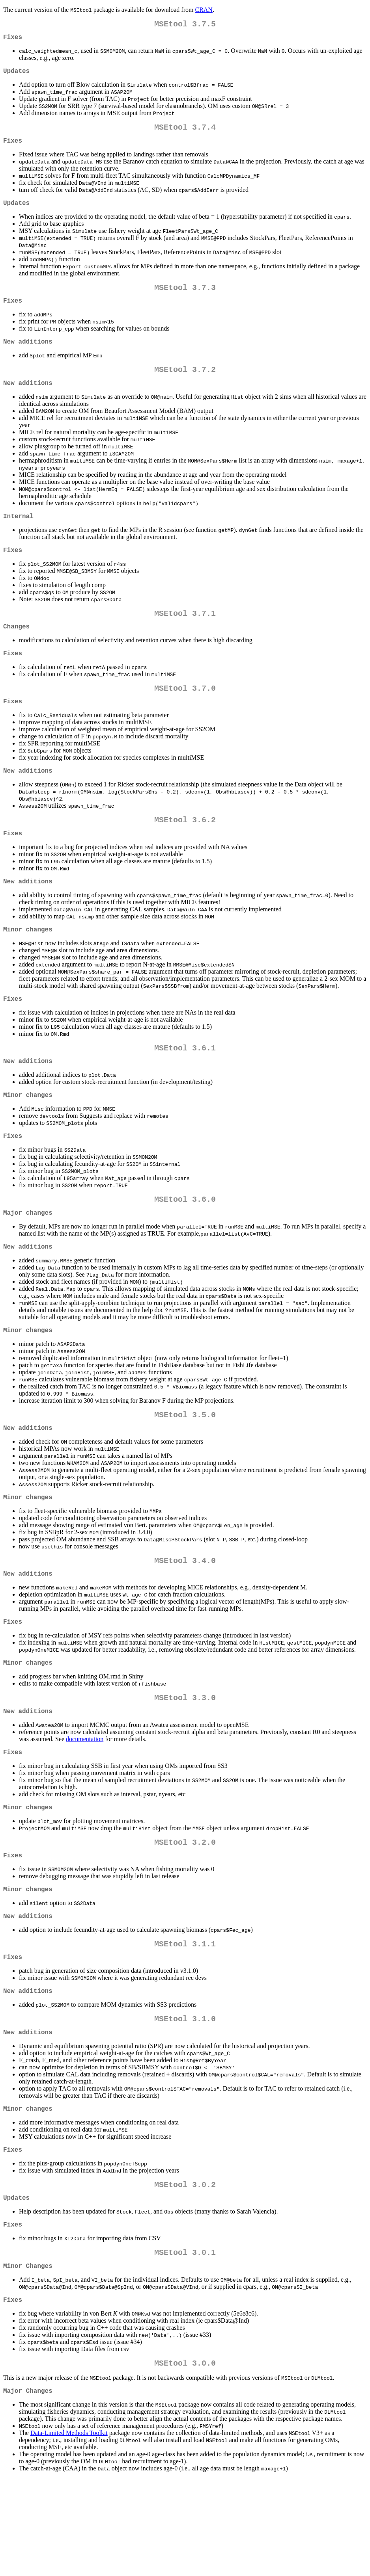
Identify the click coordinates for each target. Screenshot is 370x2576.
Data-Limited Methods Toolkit (69, 2530)
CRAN (203, 9)
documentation (84, 1803)
